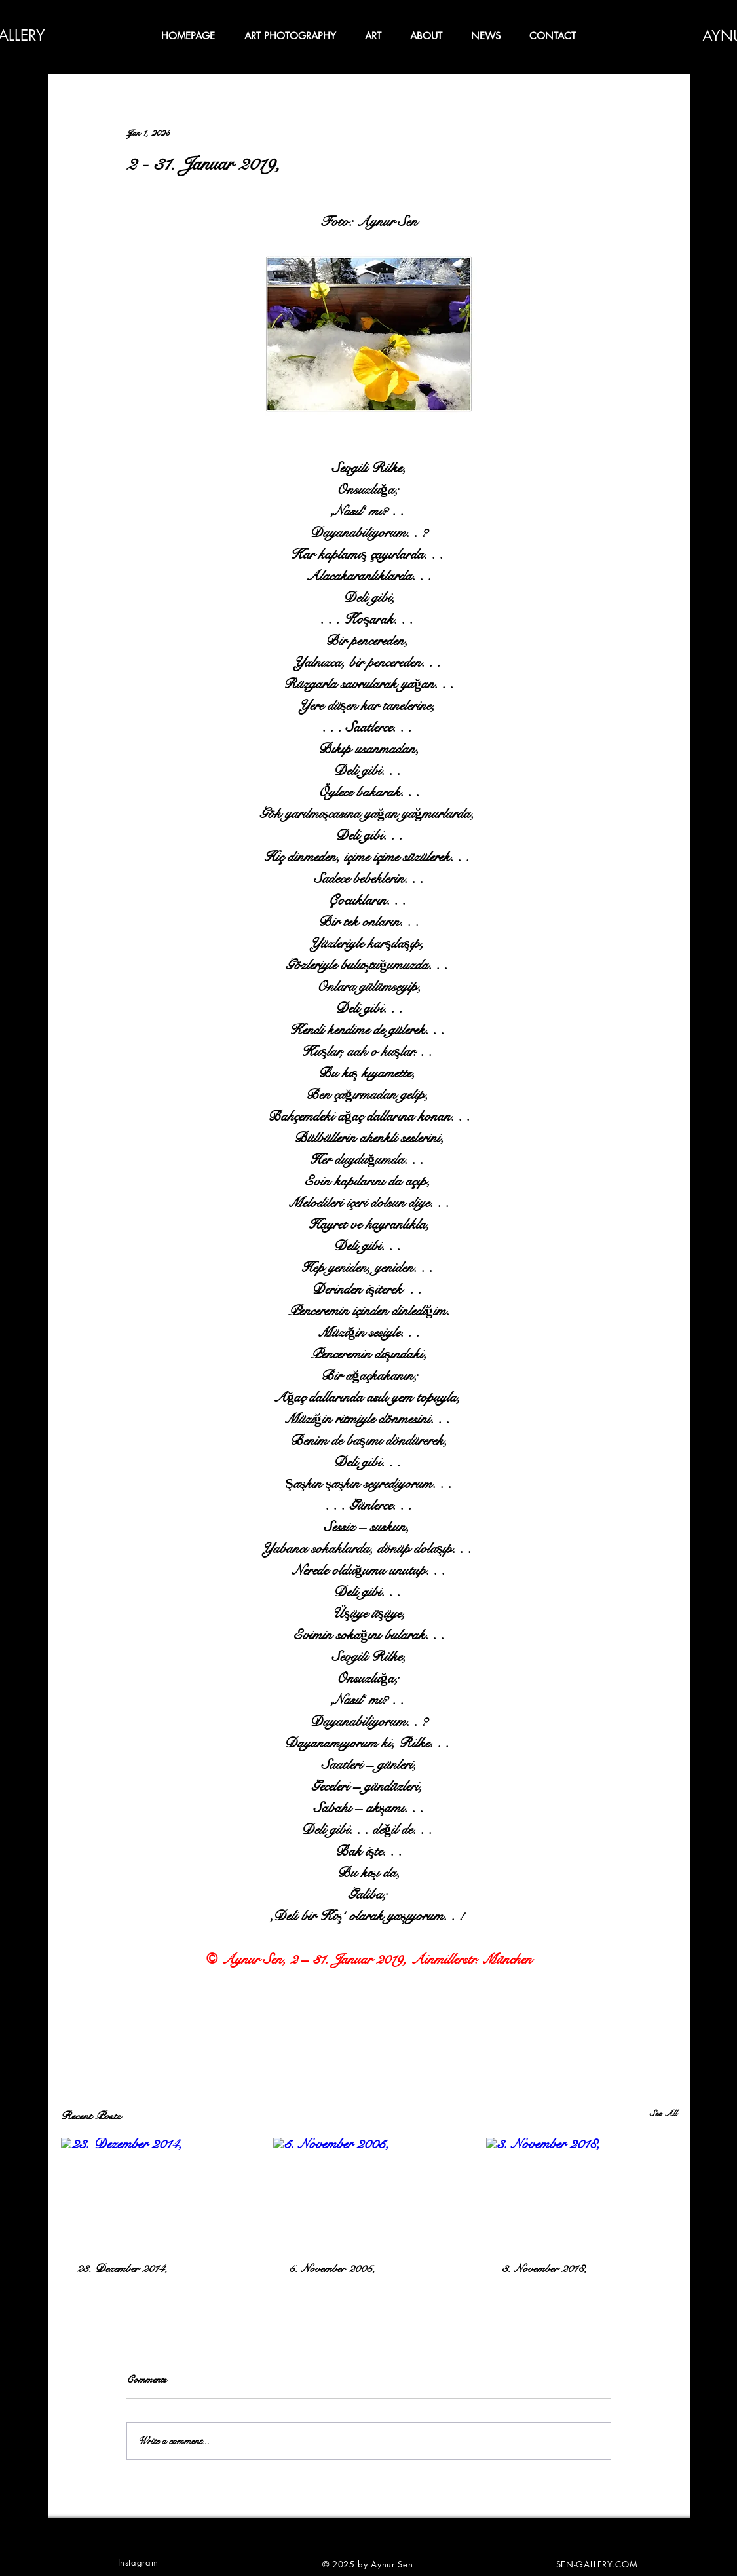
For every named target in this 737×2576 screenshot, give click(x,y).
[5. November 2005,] (368, 2191)
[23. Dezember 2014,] (156, 2191)
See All (663, 2113)
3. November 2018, (544, 2268)
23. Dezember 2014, (122, 2268)
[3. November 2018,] (581, 2191)
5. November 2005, (332, 2268)
